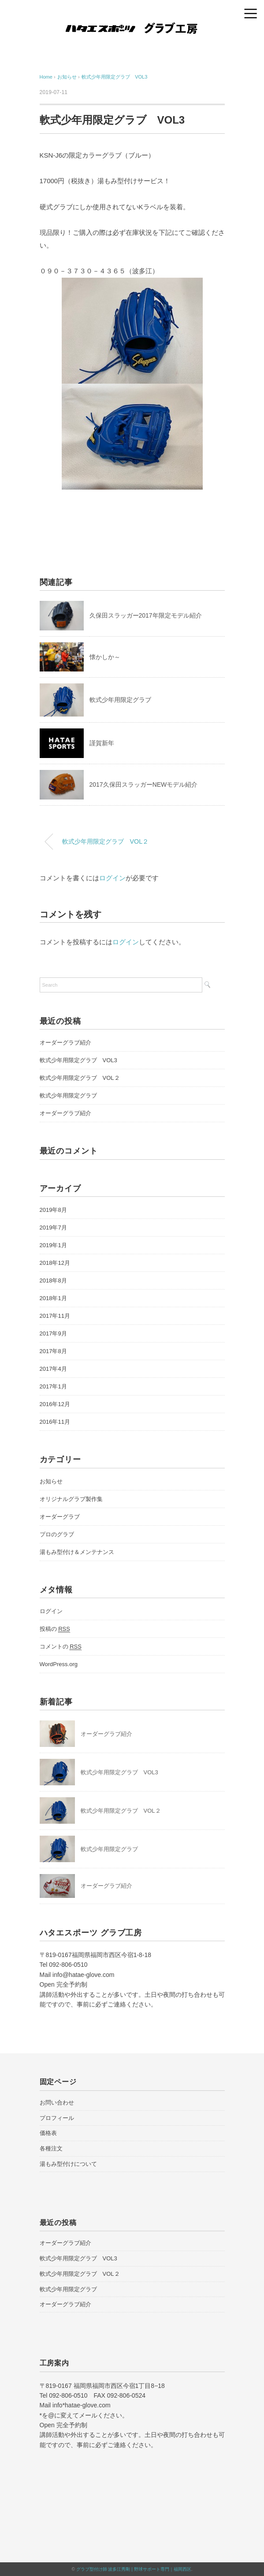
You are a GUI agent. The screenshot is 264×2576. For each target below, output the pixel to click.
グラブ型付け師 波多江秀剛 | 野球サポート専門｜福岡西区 (133, 2569)
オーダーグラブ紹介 (65, 1042)
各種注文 (51, 2148)
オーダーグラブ (60, 1516)
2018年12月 (55, 1263)
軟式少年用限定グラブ (120, 699)
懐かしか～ (104, 656)
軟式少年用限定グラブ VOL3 (114, 76)
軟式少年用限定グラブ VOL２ (105, 841)
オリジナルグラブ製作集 (71, 1499)
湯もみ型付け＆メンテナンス (77, 1552)
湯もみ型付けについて (68, 2164)
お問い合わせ (57, 2102)
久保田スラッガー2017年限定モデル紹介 (145, 615)
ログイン (112, 878)
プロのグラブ (57, 1534)
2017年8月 (53, 1351)
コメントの (61, 1646)
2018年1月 (53, 1298)
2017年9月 (53, 1333)
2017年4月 (53, 1368)
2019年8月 (53, 1210)
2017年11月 (55, 1316)
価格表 (48, 2133)
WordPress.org (59, 1664)
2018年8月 (53, 1280)
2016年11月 (55, 1421)
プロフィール (57, 2118)
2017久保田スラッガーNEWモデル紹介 (143, 784)
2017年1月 (53, 1386)
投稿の (55, 1629)
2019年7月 (53, 1227)
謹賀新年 (101, 743)
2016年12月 (55, 1404)
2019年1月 (53, 1245)
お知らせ (51, 1481)
